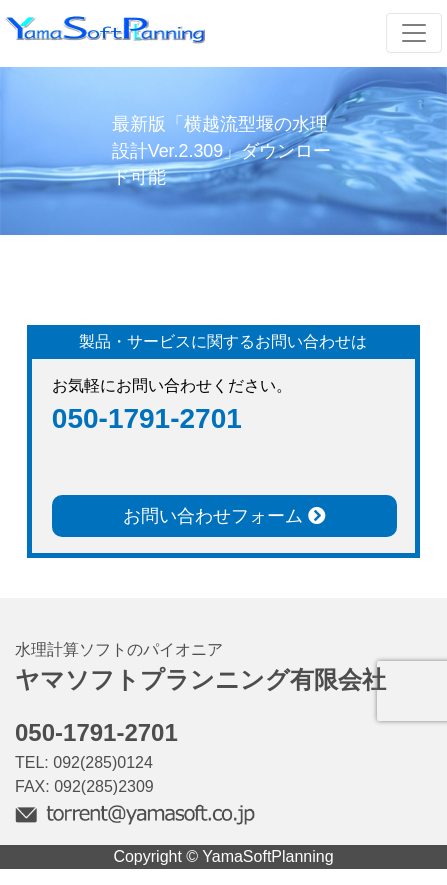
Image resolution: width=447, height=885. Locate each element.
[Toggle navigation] (414, 33)
